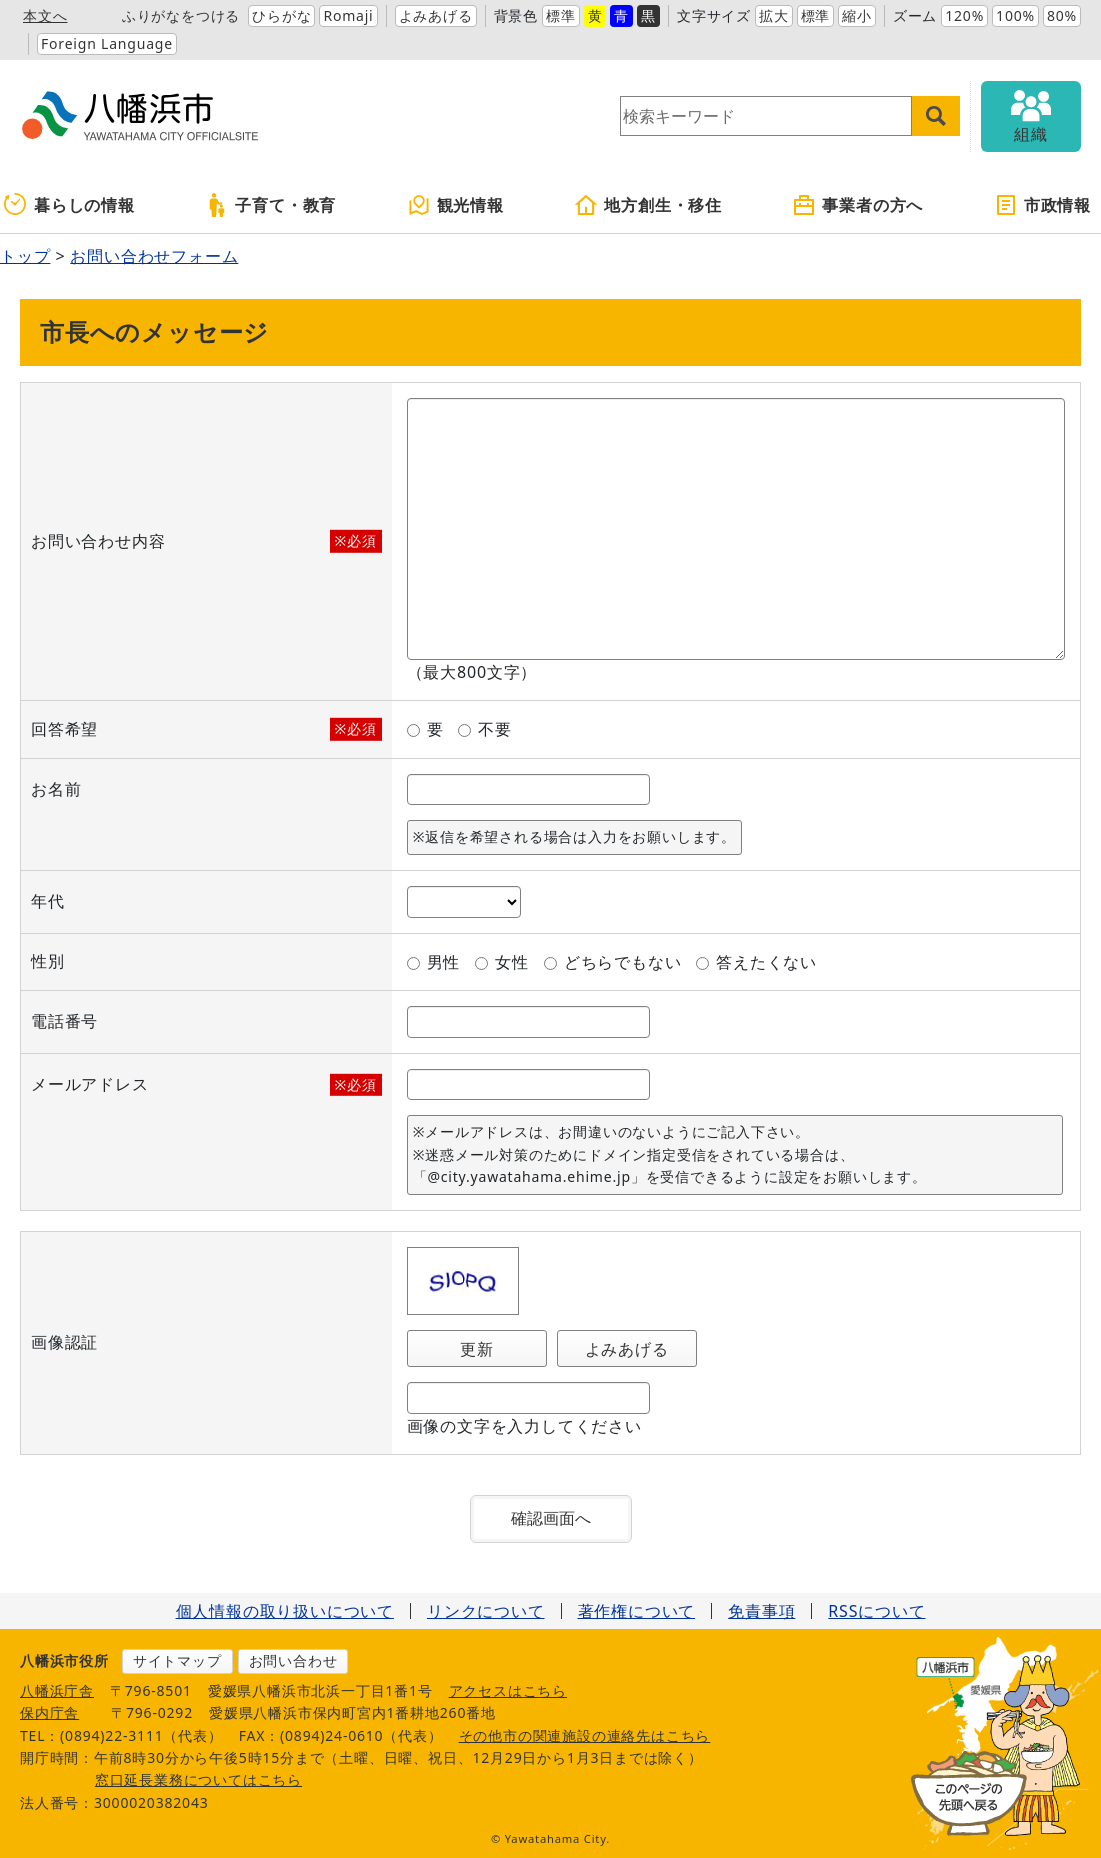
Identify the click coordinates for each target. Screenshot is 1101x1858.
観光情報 (455, 205)
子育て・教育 (270, 205)
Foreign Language (107, 43)
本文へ (45, 15)
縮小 (857, 15)
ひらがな (281, 15)
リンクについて (486, 1611)
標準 (561, 15)
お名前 (56, 789)
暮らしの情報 (69, 205)
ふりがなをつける (181, 15)
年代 (48, 901)
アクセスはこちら (508, 1690)
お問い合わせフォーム (154, 256)
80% (1062, 15)
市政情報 (1042, 205)
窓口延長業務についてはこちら (198, 1779)
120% (964, 15)
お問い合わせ (293, 1660)
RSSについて (876, 1611)
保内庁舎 (49, 1712)
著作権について (637, 1611)
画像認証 (64, 1342)
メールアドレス (90, 1084)
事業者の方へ (857, 205)
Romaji (348, 15)
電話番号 (64, 1021)
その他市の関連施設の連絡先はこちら (585, 1735)
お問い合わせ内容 (98, 541)
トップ (25, 256)
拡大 (774, 15)
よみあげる (436, 15)
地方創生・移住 (648, 205)
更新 (477, 1349)
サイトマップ (177, 1660)
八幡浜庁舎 (57, 1690)
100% (1015, 15)
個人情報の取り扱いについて (285, 1611)
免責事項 (761, 1611)
